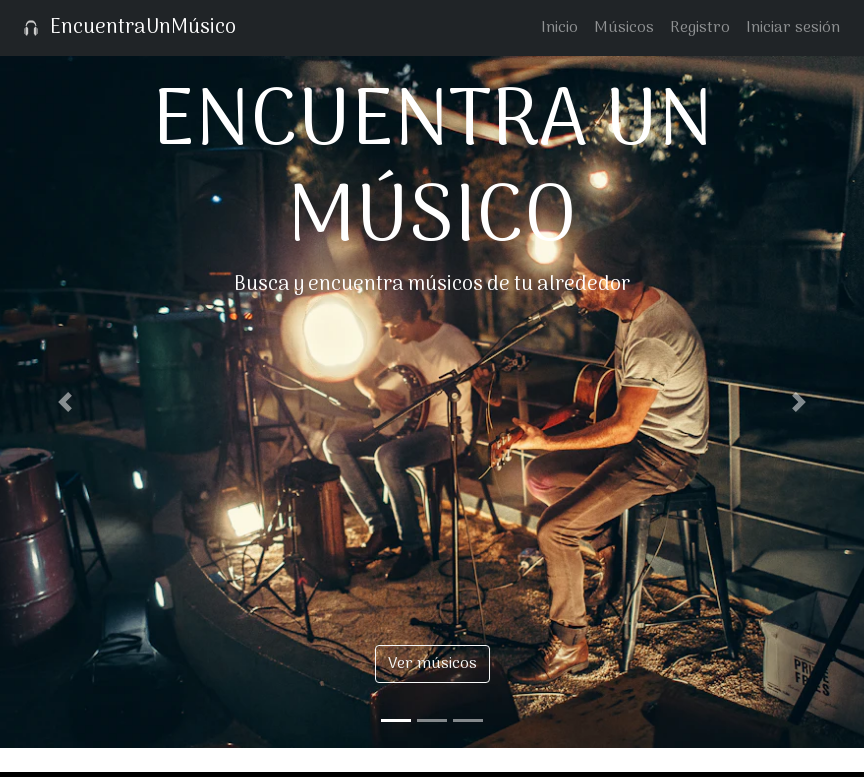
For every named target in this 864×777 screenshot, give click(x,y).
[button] (65, 402)
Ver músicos (432, 664)
